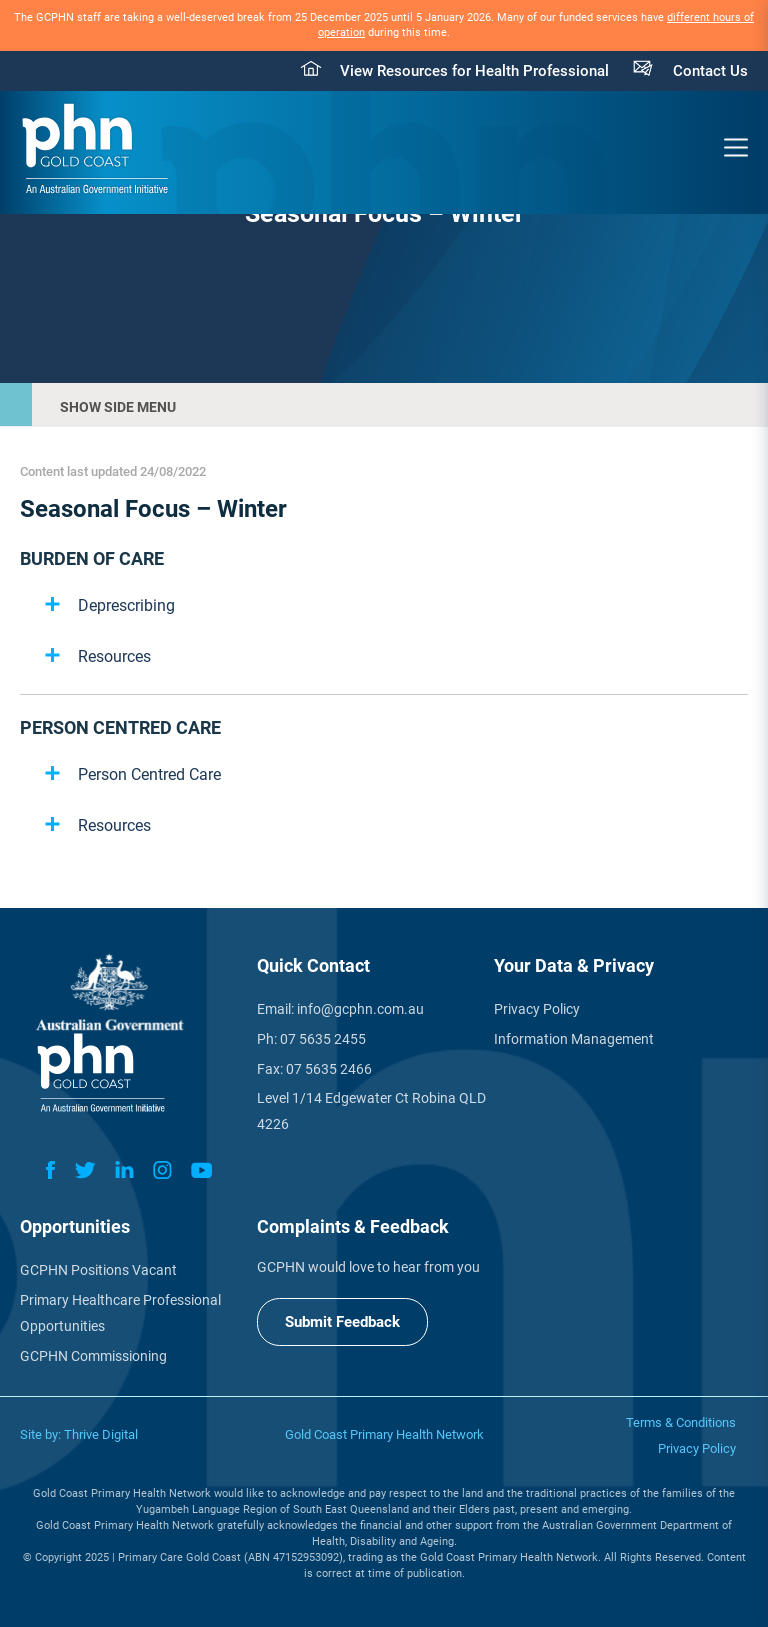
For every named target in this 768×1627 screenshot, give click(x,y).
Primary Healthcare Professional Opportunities (120, 1313)
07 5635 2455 (323, 1039)
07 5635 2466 (329, 1069)
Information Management (574, 1039)
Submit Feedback (342, 1322)
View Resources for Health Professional (474, 71)
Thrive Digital (101, 1434)
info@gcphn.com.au (360, 1009)
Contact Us (710, 71)
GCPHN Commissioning (93, 1356)
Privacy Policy (537, 1009)
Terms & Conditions (681, 1422)
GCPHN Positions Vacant (98, 1270)
